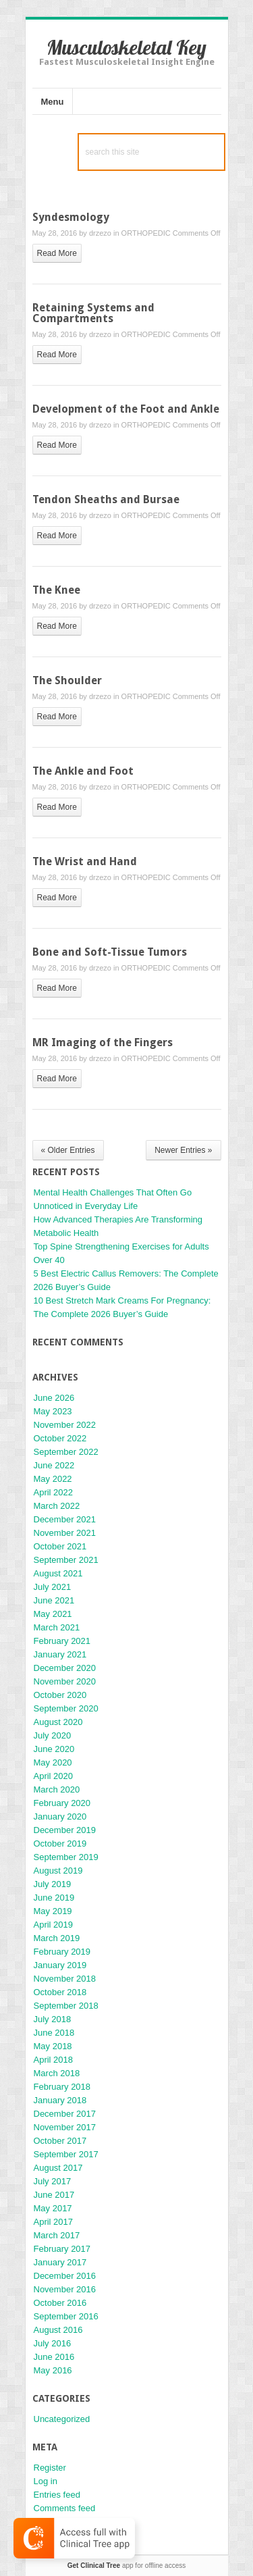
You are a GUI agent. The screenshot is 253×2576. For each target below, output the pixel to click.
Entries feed (57, 2495)
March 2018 (57, 2073)
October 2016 (60, 2303)
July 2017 (53, 2181)
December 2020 (65, 1668)
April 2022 (54, 1492)
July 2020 (53, 1735)
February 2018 (62, 2087)
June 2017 (54, 2195)
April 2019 (54, 1925)
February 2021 (62, 1641)
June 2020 (54, 1749)
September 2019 (66, 1857)
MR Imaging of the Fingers (102, 1042)
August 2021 (58, 1573)
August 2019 (58, 1870)
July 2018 (53, 2019)
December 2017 (65, 2114)
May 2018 (53, 2046)
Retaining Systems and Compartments (93, 313)
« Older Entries (68, 1150)
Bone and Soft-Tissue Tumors (109, 952)
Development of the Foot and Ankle (125, 409)
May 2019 (53, 1911)
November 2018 (65, 1979)
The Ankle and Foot (83, 771)
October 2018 (60, 1992)
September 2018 (66, 2006)
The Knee (56, 590)
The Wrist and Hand (84, 861)
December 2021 (65, 1519)
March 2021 (57, 1627)
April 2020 (54, 1776)
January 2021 (60, 1654)
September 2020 (66, 1708)
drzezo (100, 233)
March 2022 (57, 1506)
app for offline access (126, 2565)
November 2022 (65, 1425)
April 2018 (54, 2060)
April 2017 (54, 2222)
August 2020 (58, 1722)
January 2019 (60, 1965)
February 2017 (62, 2249)
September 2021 (66, 1560)
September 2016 (66, 2316)
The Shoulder (67, 680)
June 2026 (54, 1398)
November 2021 (65, 1533)
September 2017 (66, 2154)
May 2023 (53, 1411)
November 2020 (65, 1681)
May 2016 (53, 2370)
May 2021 (53, 1614)
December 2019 (65, 1830)
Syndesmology (70, 217)
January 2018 (60, 2100)
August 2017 (58, 2168)
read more (57, 253)
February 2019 (62, 1952)
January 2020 (60, 1816)
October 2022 (60, 1438)
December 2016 (65, 2276)
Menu (52, 102)
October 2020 (60, 1695)
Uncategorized (62, 2419)
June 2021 (54, 1600)
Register (50, 2468)
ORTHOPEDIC (146, 233)
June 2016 (54, 2357)
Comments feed (65, 2508)
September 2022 (66, 1452)
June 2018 (54, 2033)
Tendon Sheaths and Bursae (105, 499)
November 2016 (65, 2289)
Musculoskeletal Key (126, 47)
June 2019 (54, 1897)
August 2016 (58, 2330)
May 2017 (53, 2208)
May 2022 (53, 1479)
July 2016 (53, 2343)
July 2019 (53, 1884)
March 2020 (57, 1789)
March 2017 (57, 2235)
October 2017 (60, 2141)
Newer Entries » (183, 1150)
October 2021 (60, 1546)
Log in (45, 2481)
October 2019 (60, 1843)
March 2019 (57, 1938)
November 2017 (65, 2127)
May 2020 (53, 1762)
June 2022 (54, 1465)
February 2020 (62, 1803)
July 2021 (53, 1587)
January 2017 (60, 2262)
